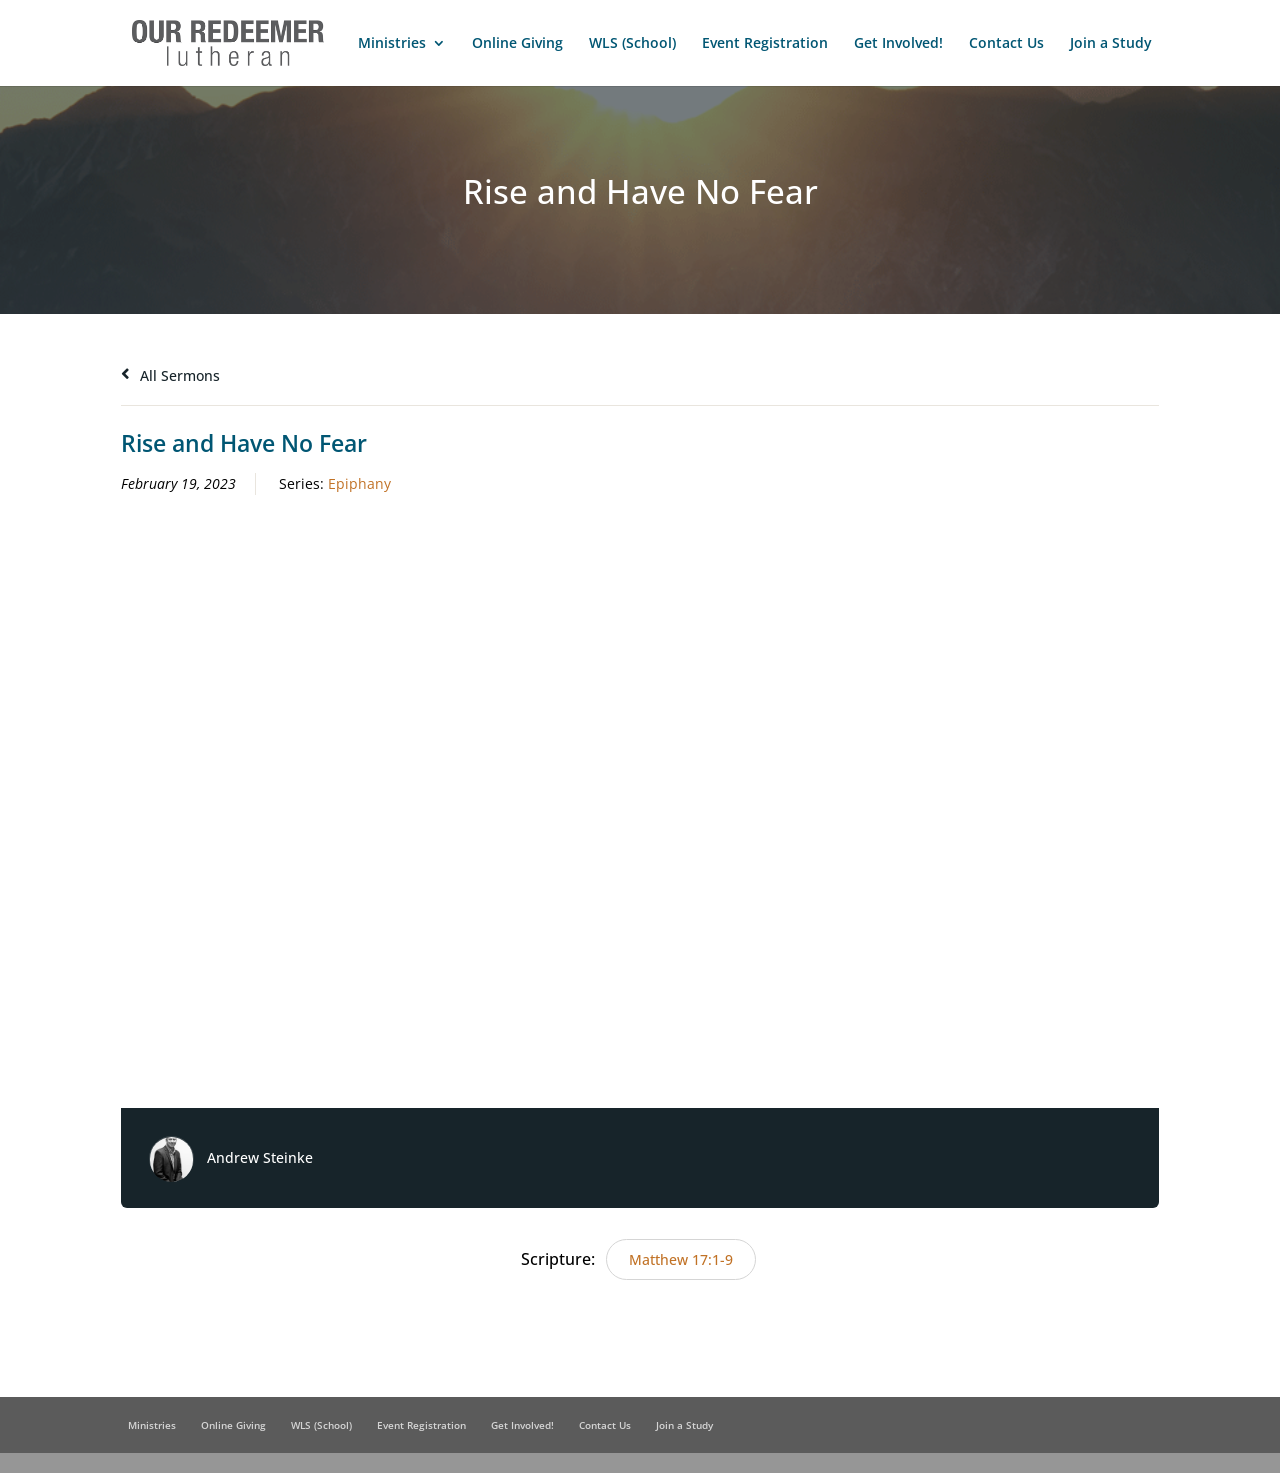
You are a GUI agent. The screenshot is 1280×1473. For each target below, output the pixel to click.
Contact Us (1006, 44)
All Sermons (170, 375)
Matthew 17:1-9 (681, 1259)
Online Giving (517, 44)
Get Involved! (898, 44)
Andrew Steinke (260, 1157)
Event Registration (765, 44)
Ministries (392, 44)
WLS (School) (632, 44)
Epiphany (359, 483)
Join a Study (1111, 44)
